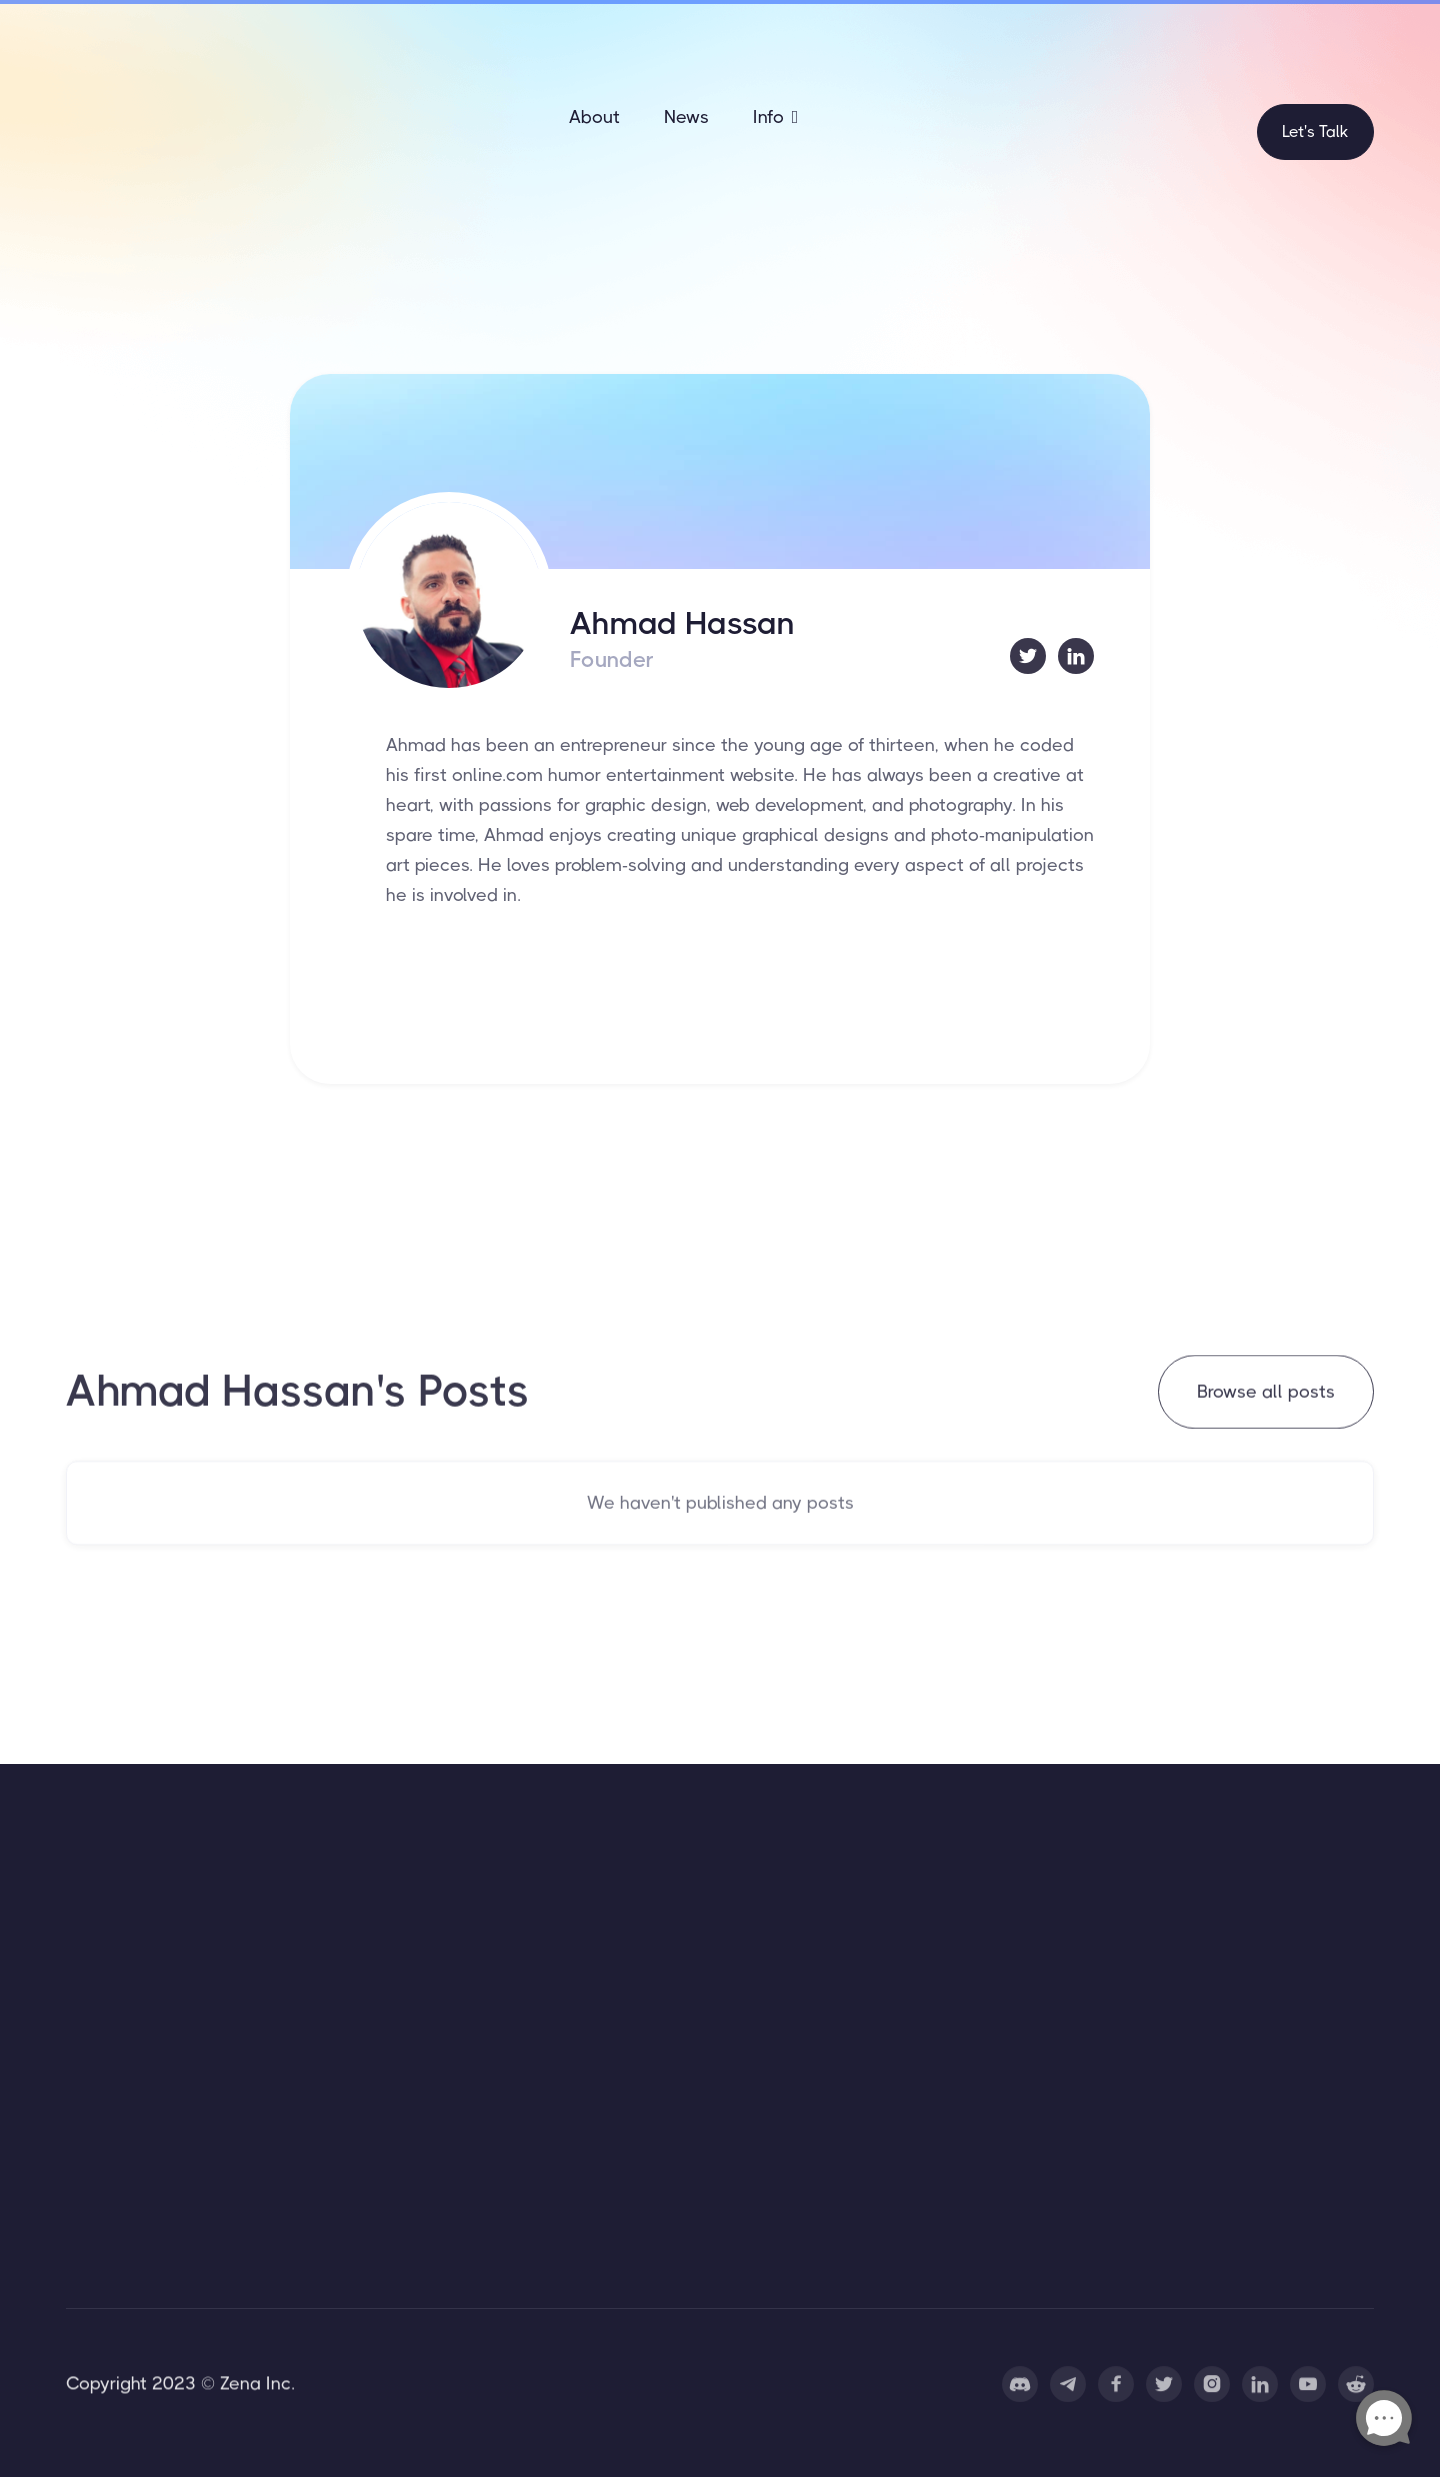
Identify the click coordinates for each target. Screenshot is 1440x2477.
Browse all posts (1266, 1393)
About (594, 117)
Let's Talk (1315, 131)
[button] (776, 117)
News (686, 117)
